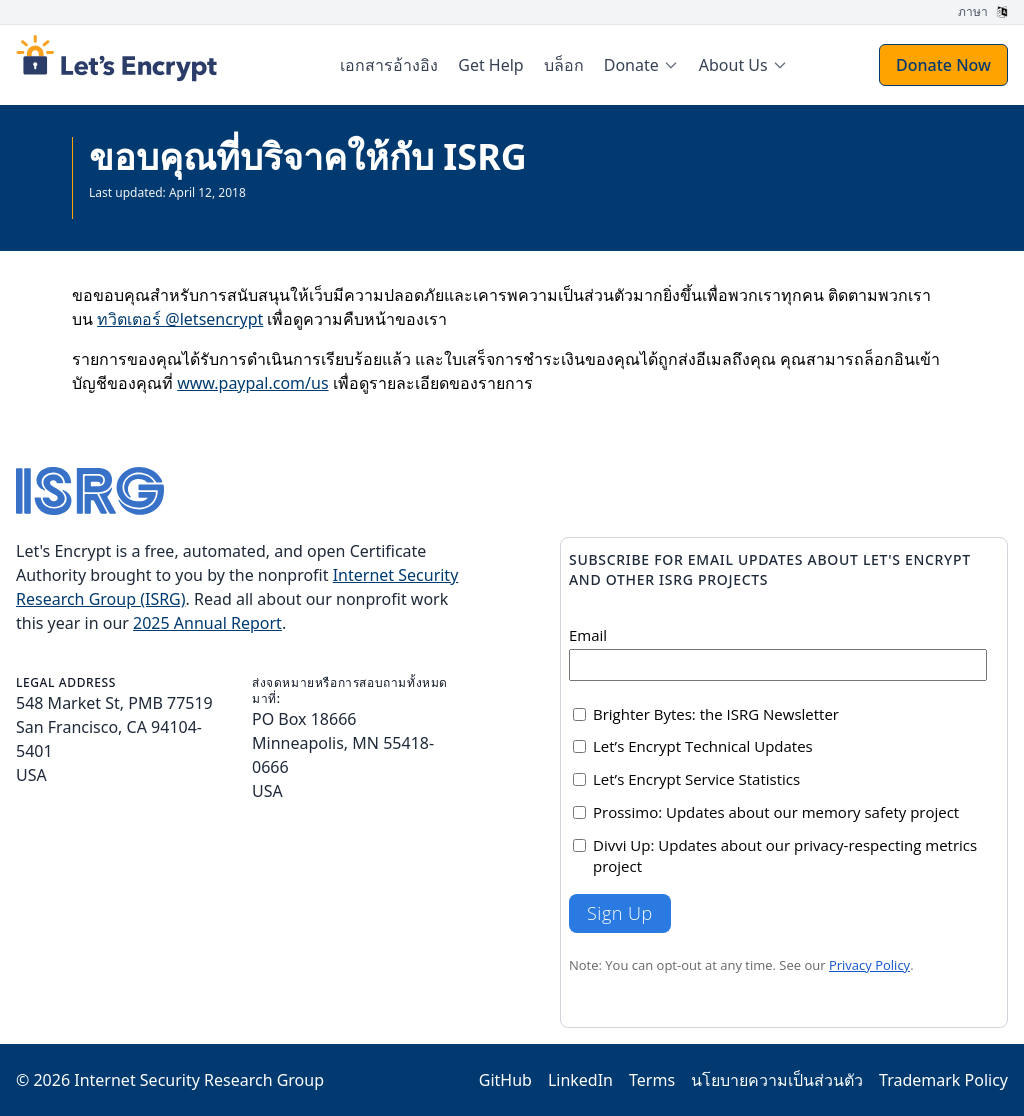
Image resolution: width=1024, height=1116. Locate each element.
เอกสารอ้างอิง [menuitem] (389, 65)
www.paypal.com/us (252, 383)
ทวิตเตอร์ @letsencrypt (180, 319)
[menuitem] (641, 65)
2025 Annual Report (207, 623)
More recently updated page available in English (224, 208)
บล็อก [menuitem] (564, 65)
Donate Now (943, 65)
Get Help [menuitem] (490, 65)
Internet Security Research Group (199, 1080)
